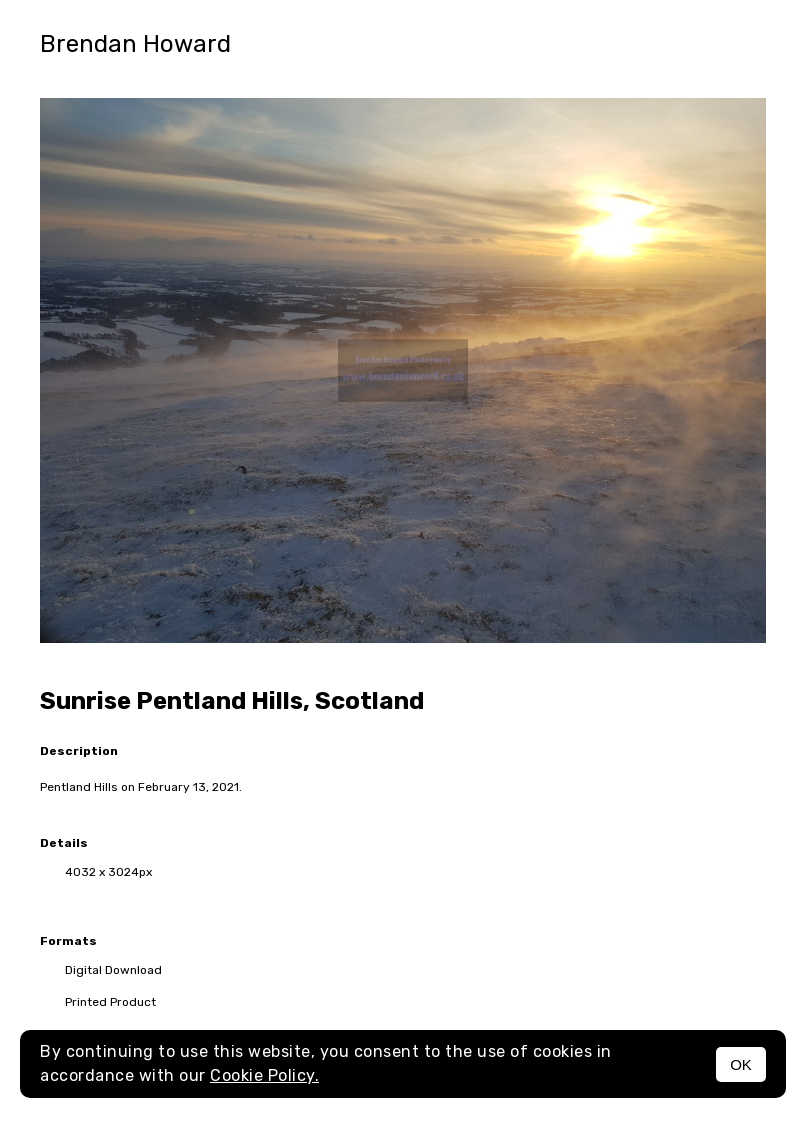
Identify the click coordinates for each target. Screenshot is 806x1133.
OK (741, 1064)
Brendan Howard (135, 44)
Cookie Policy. (264, 1075)
